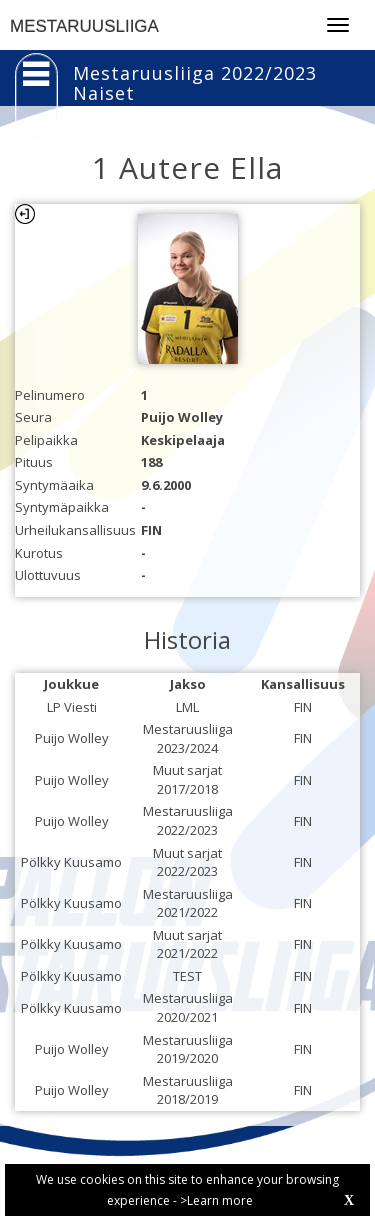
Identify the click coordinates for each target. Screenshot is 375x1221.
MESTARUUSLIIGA (84, 26)
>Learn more (216, 1200)
